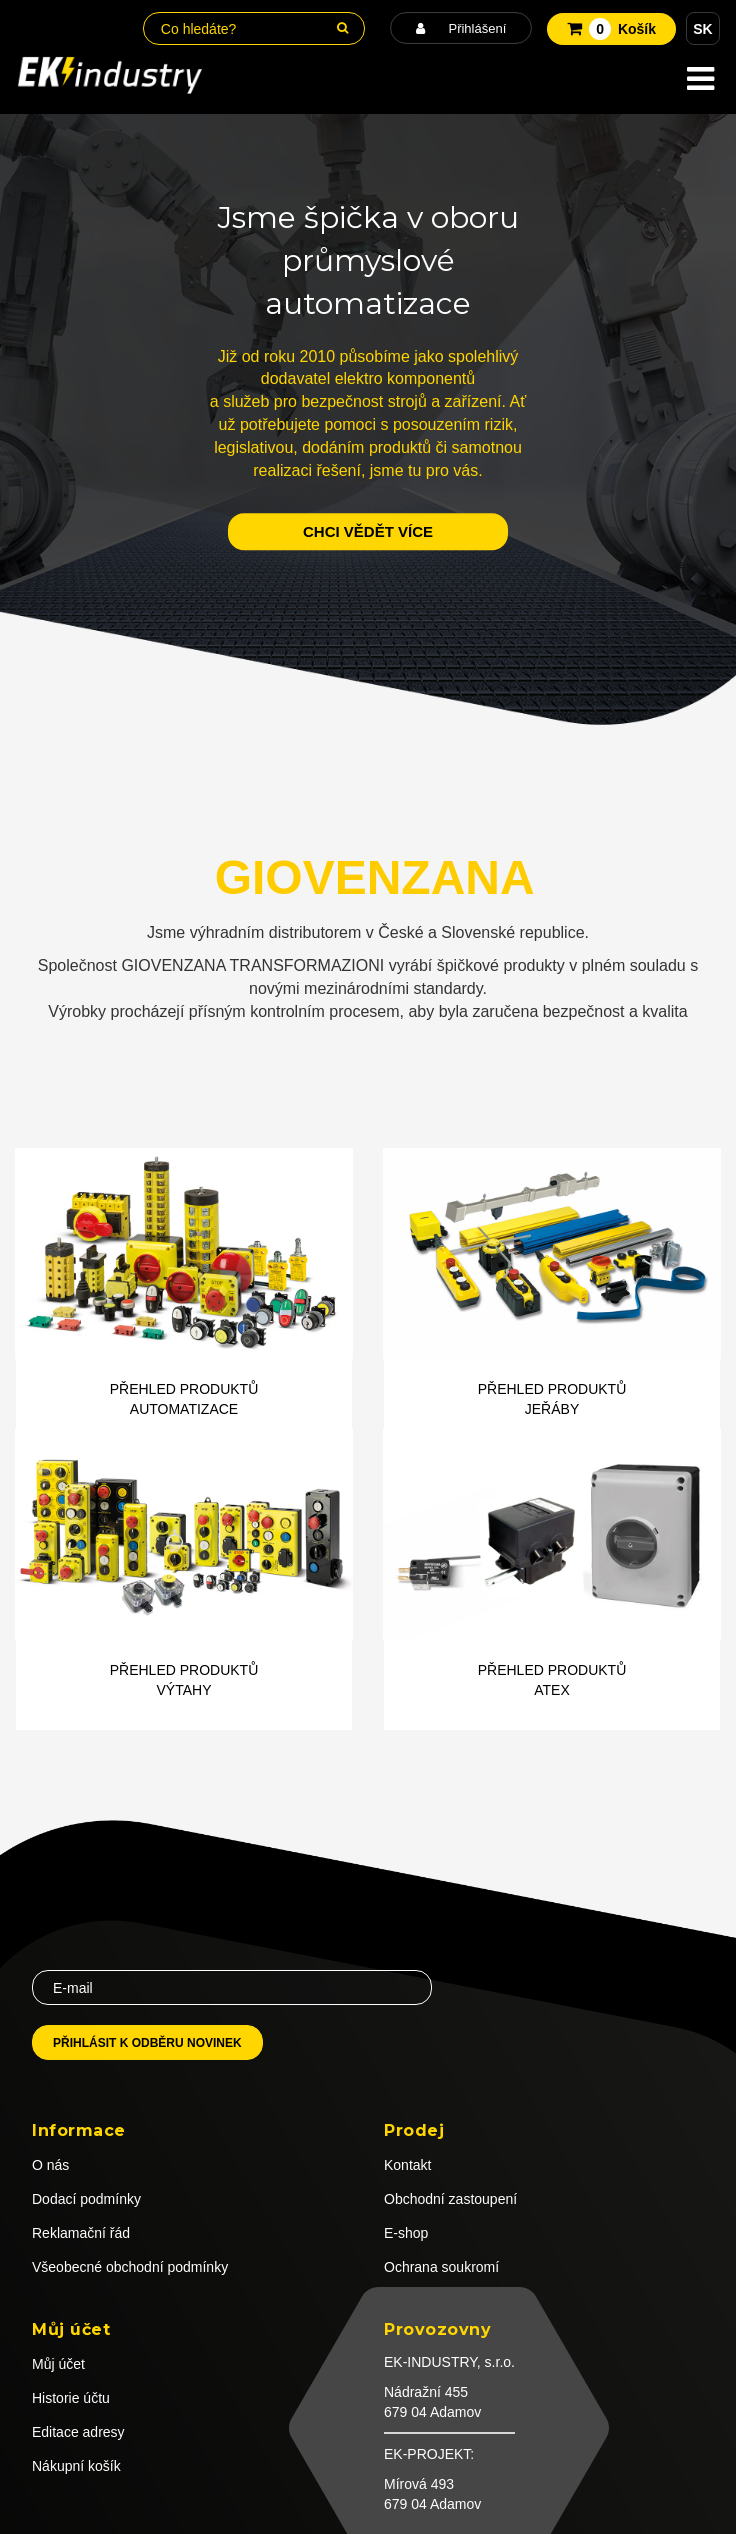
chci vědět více (368, 531)
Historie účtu (71, 2398)
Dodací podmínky (86, 2199)
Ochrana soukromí (441, 2267)
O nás (50, 2165)
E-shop (406, 2233)
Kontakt (407, 2165)
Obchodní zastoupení (450, 2199)
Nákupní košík (76, 2466)
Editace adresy (78, 2432)
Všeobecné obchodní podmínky (130, 2267)
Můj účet (58, 2364)
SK (702, 29)
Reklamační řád (81, 2233)
